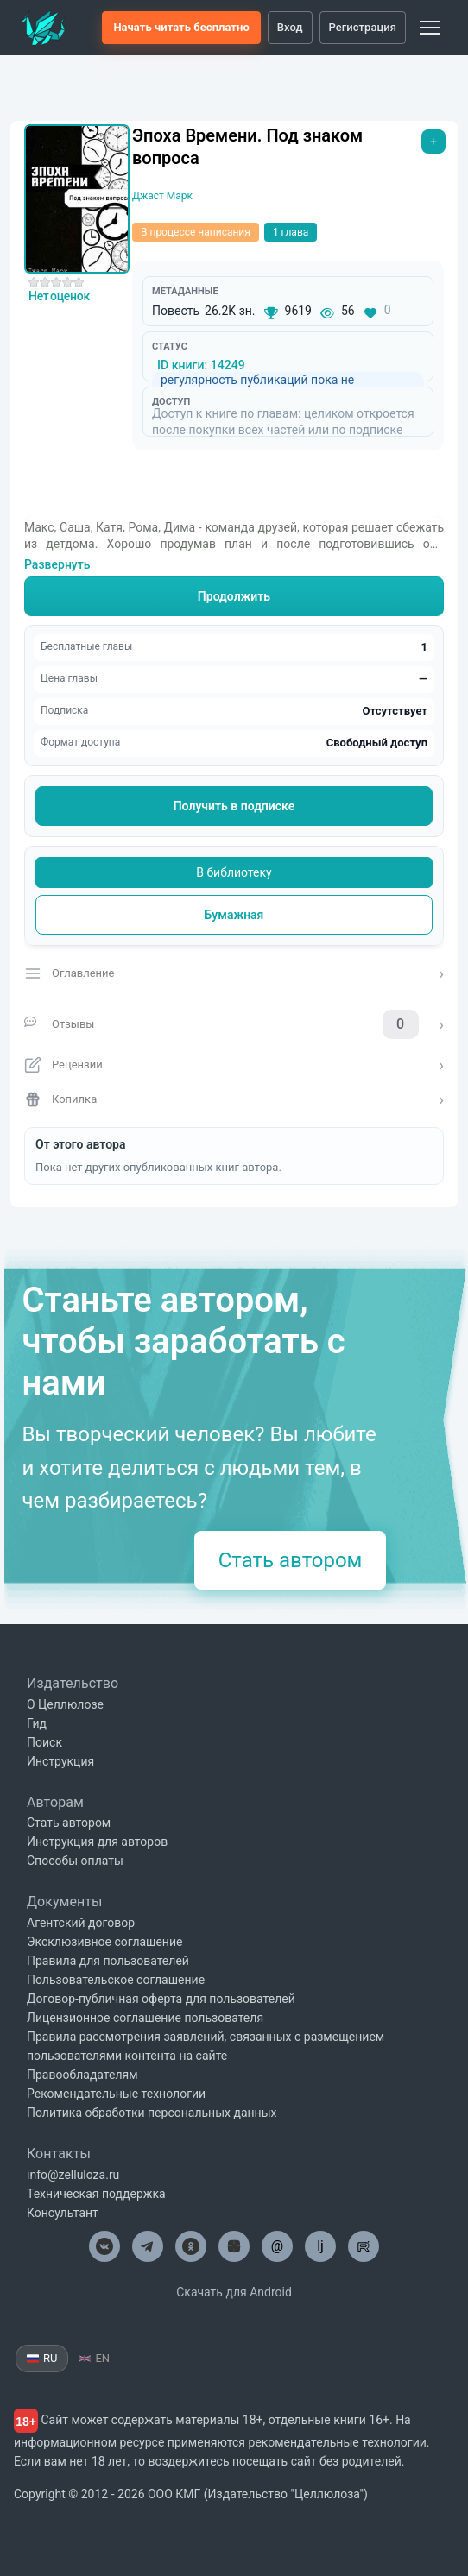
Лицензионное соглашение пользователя (145, 2018)
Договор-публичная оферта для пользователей (161, 1999)
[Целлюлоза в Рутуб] (363, 2246)
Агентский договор (81, 1923)
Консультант (62, 2213)
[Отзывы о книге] (234, 1024)
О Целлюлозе (65, 1704)
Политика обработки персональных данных (151, 2112)
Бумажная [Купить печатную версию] (234, 915)
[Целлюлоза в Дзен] (234, 2246)
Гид (37, 1723)
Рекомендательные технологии (116, 2093)
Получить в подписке (234, 806)
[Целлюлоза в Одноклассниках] (190, 2246)
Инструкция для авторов (97, 1842)
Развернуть (57, 564)
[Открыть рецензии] (234, 1065)
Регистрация (363, 27)
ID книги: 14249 (201, 365)
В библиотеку (233, 872)
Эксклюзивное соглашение (104, 1942)
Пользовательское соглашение (116, 1980)
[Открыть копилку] (234, 1099)
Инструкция (60, 1761)
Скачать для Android (234, 2292)
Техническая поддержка (96, 2194)
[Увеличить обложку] (77, 199)
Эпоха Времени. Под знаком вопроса (247, 146)
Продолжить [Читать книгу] (234, 596)
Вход (290, 27)
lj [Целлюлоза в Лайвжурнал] (320, 2246)
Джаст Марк (162, 196)
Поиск (44, 1742)
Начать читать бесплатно (181, 27)
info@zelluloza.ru (73, 2175)
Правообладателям (82, 2075)
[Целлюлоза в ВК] (104, 2246)
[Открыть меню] (433, 141)
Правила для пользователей (108, 1961)
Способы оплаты (75, 1860)
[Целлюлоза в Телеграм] (147, 2246)
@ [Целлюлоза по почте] (277, 2246)
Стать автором (290, 1560)
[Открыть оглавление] (234, 973)
